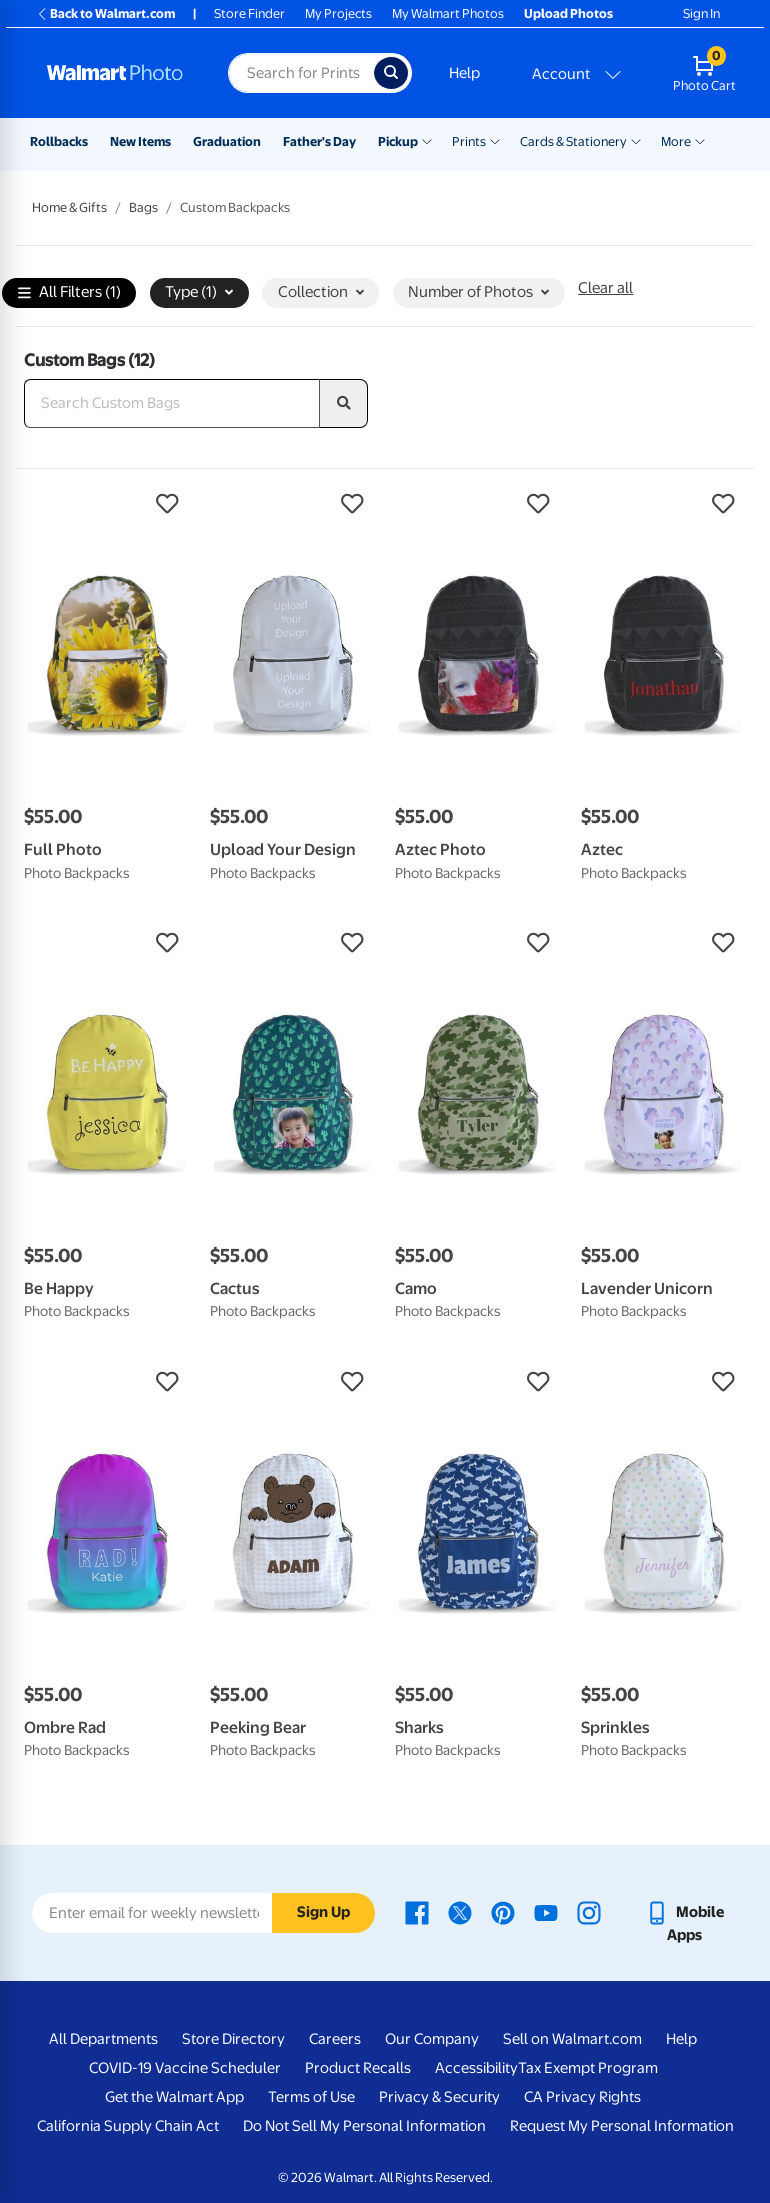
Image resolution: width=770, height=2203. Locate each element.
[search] (344, 404)
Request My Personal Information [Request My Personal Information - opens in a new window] (622, 2126)
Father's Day (319, 141)
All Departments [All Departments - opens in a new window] (103, 2039)
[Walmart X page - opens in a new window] (460, 1912)
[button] (107, 504)
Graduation (227, 141)
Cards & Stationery (573, 141)
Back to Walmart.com (105, 13)
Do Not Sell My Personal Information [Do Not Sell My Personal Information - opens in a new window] (364, 2126)
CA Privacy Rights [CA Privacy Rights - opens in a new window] (582, 2097)
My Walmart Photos (448, 13)
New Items (140, 141)
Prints (469, 141)
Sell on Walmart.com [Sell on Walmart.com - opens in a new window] (572, 2039)
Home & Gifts (69, 207)
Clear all (605, 288)
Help (464, 73)
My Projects (338, 13)
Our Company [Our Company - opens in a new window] (432, 2039)
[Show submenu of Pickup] (427, 140)
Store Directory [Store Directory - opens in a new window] (233, 2039)
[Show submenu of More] (700, 140)
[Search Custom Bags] (172, 404)
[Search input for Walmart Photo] (301, 73)
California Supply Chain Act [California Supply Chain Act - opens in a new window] (128, 2126)
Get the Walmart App (174, 2097)
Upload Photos (568, 13)
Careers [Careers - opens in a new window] (335, 2039)
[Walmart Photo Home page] (116, 73)
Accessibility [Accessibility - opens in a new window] (476, 2068)
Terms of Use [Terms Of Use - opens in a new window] (311, 2097)
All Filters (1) (69, 293)
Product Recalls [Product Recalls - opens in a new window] (358, 2068)
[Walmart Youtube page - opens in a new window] (546, 1912)
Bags (143, 207)
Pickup (398, 141)
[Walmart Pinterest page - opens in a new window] (503, 1912)
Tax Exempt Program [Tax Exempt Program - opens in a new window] (588, 2068)
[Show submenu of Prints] (495, 140)
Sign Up (323, 1912)
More (676, 141)
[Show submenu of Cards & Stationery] (636, 140)
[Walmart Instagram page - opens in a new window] (589, 1912)
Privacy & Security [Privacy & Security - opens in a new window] (439, 2097)
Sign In (701, 13)
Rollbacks (59, 141)
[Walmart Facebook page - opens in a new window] (417, 1912)
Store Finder (249, 13)
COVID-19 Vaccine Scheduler (185, 2068)
